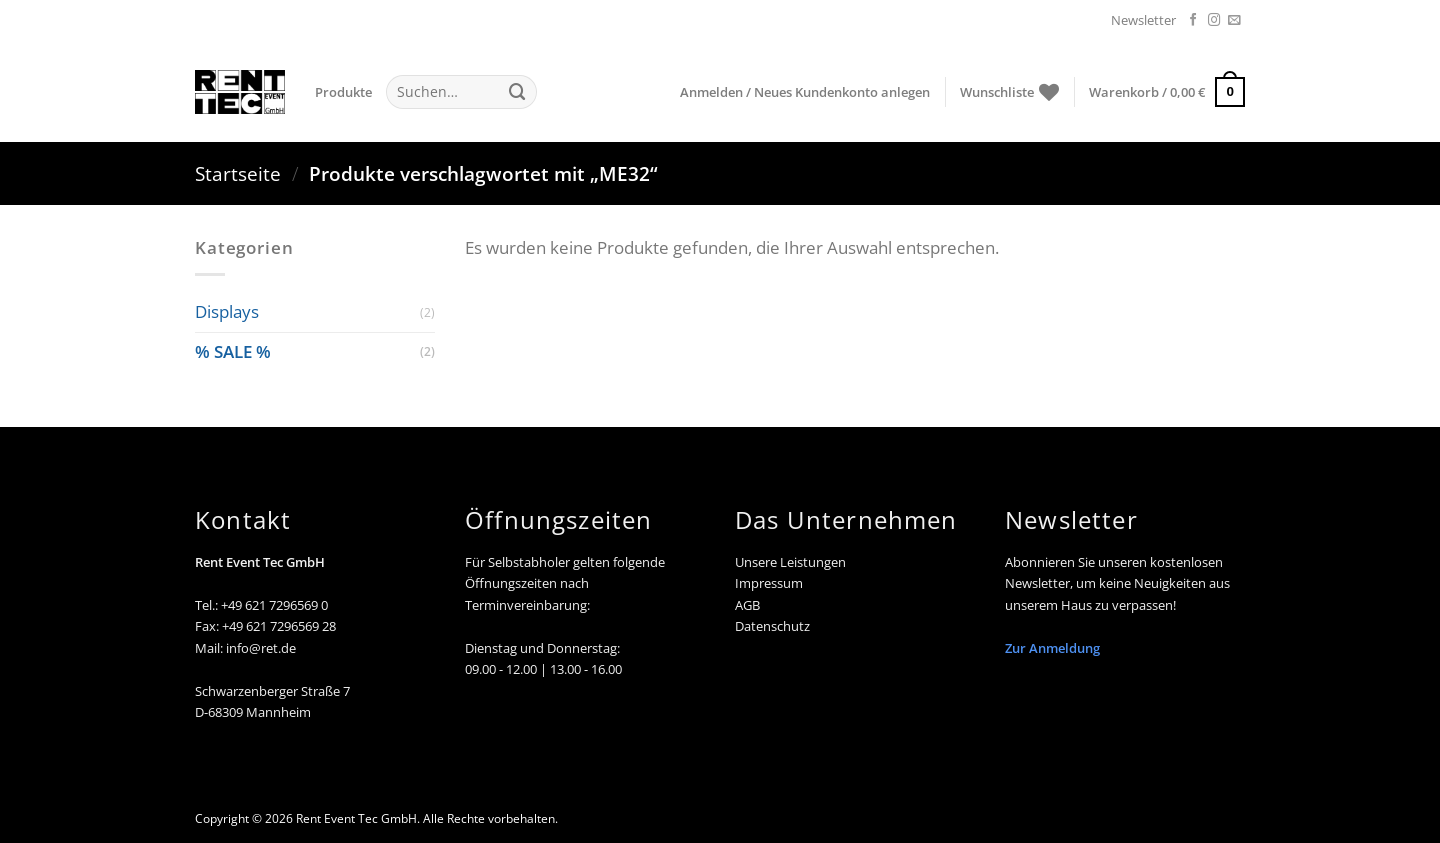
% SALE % (233, 351)
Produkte (343, 92)
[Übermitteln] (517, 91)
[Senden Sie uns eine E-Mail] (1234, 21)
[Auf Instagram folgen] (1214, 21)
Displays (227, 311)
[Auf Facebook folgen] (1193, 21)
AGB (747, 605)
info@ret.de (261, 648)
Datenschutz (772, 626)
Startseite (238, 173)
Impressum (769, 583)
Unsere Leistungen (790, 562)
